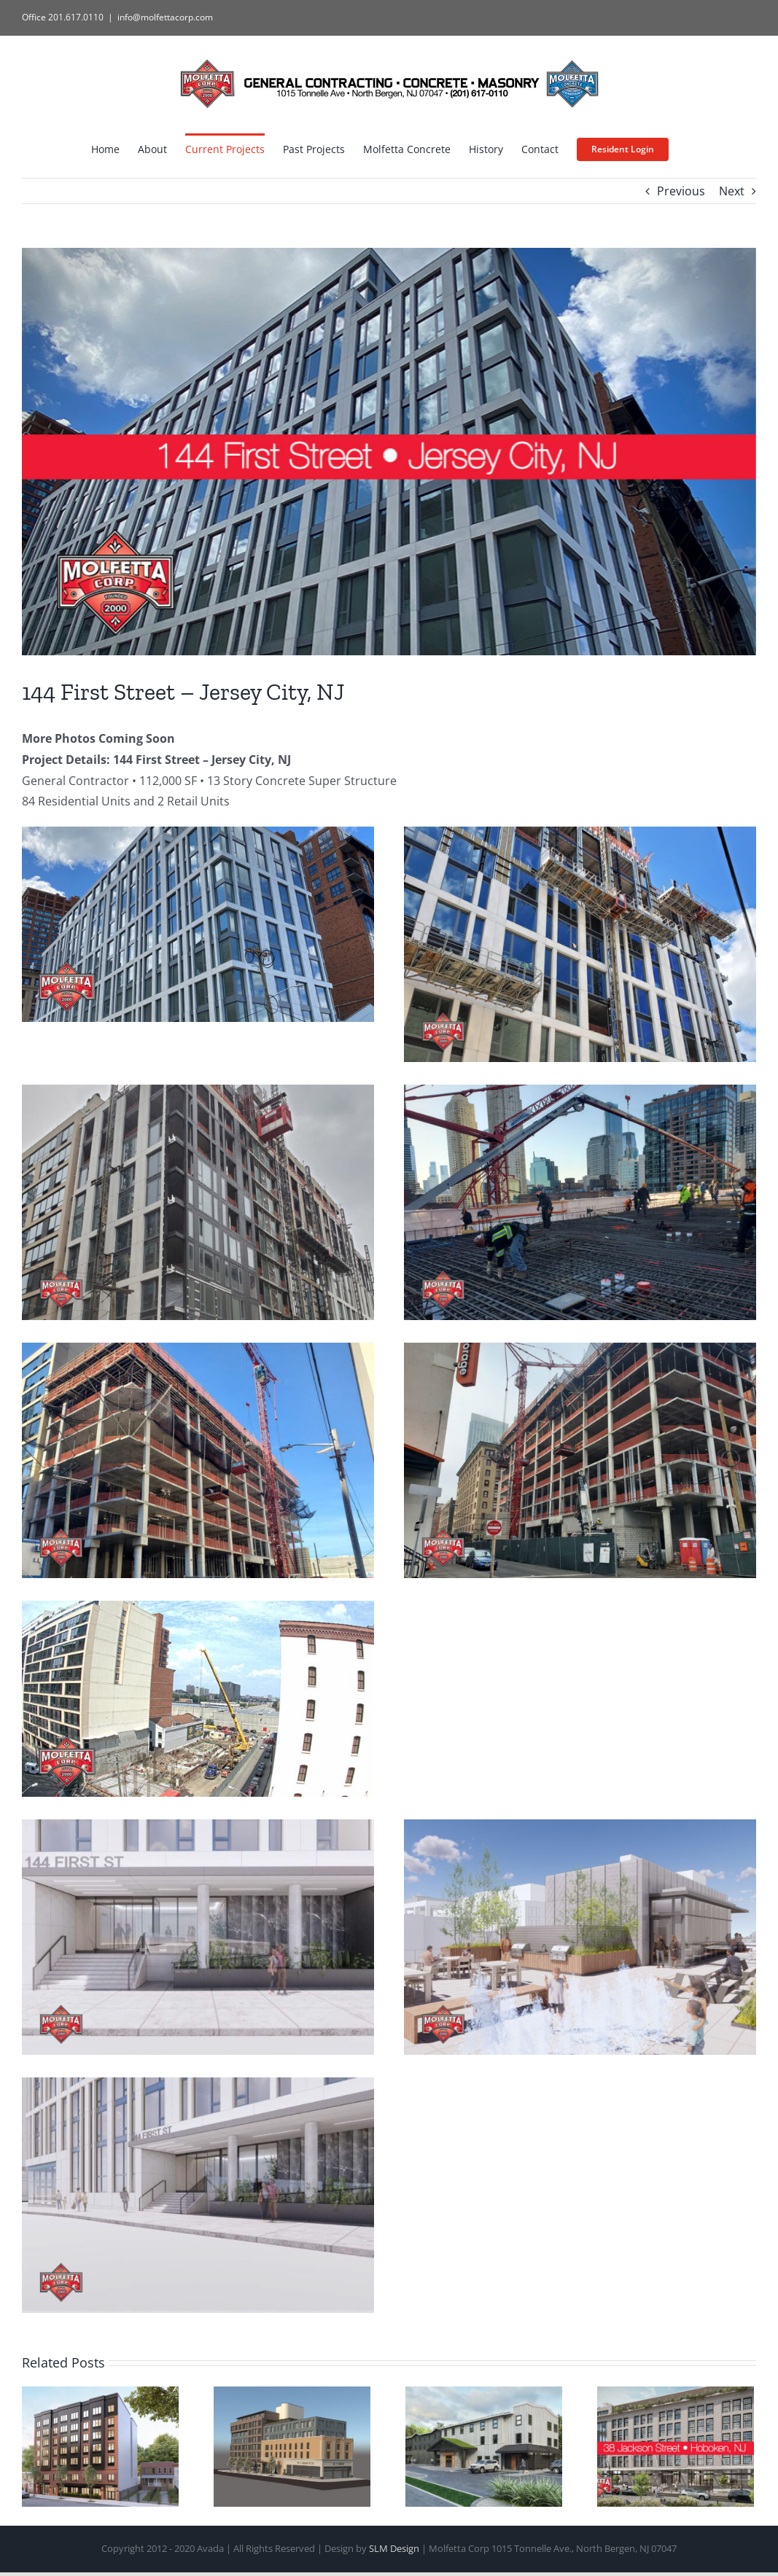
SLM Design (394, 2548)
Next (731, 191)
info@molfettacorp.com (165, 17)
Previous (681, 191)
